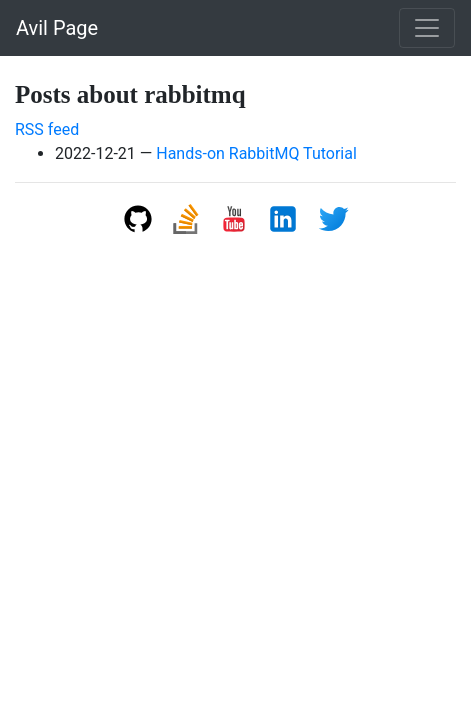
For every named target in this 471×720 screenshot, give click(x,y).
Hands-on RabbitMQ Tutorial (256, 153)
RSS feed (47, 129)
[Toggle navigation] (427, 28)
